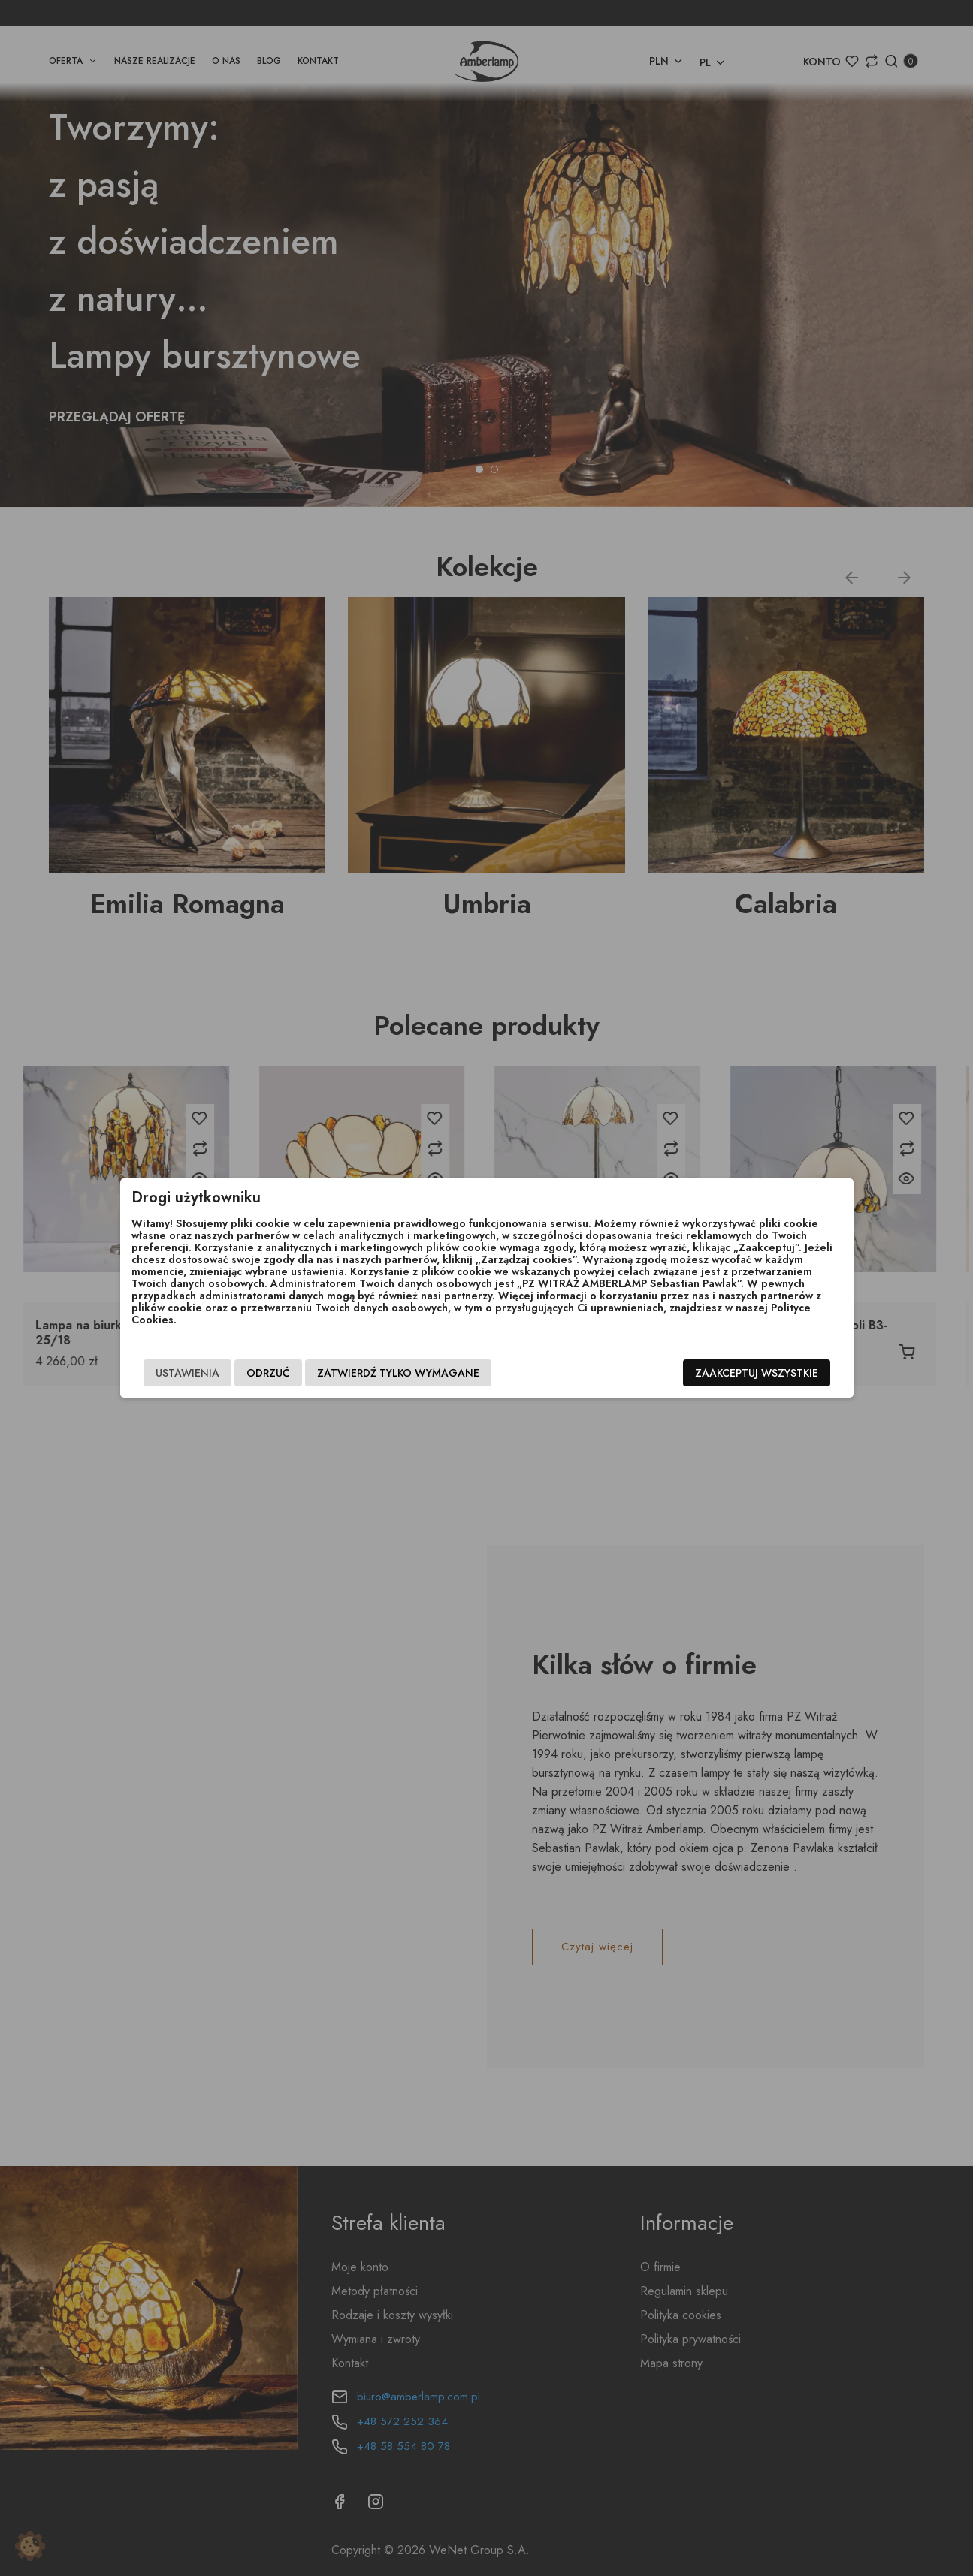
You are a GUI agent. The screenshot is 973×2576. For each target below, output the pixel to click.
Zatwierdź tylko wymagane (398, 1372)
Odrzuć (268, 1372)
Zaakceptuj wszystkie (756, 1372)
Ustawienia (187, 1372)
